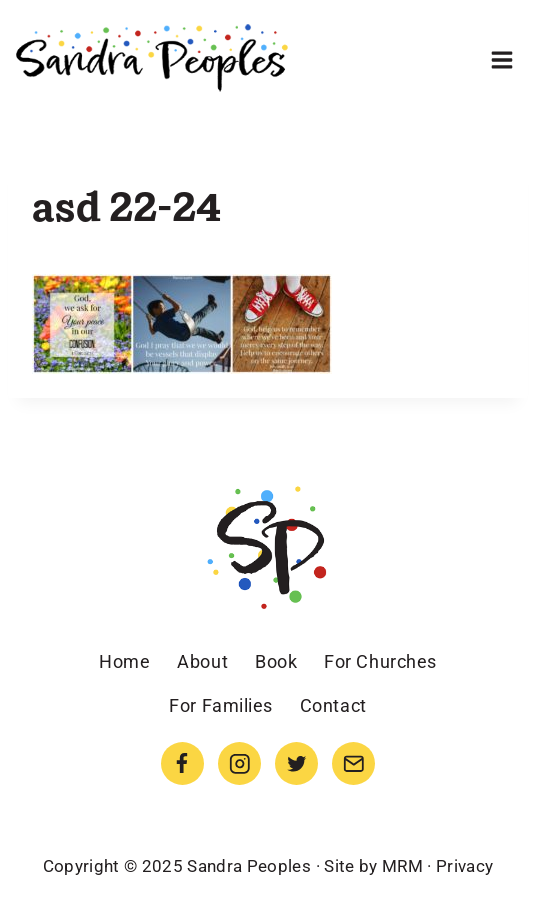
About (202, 661)
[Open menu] (501, 59)
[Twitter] (296, 763)
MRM (402, 866)
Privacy (464, 866)
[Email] (353, 763)
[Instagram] (239, 763)
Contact (333, 705)
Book (276, 661)
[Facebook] (182, 763)
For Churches (380, 661)
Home (124, 661)
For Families (220, 705)
